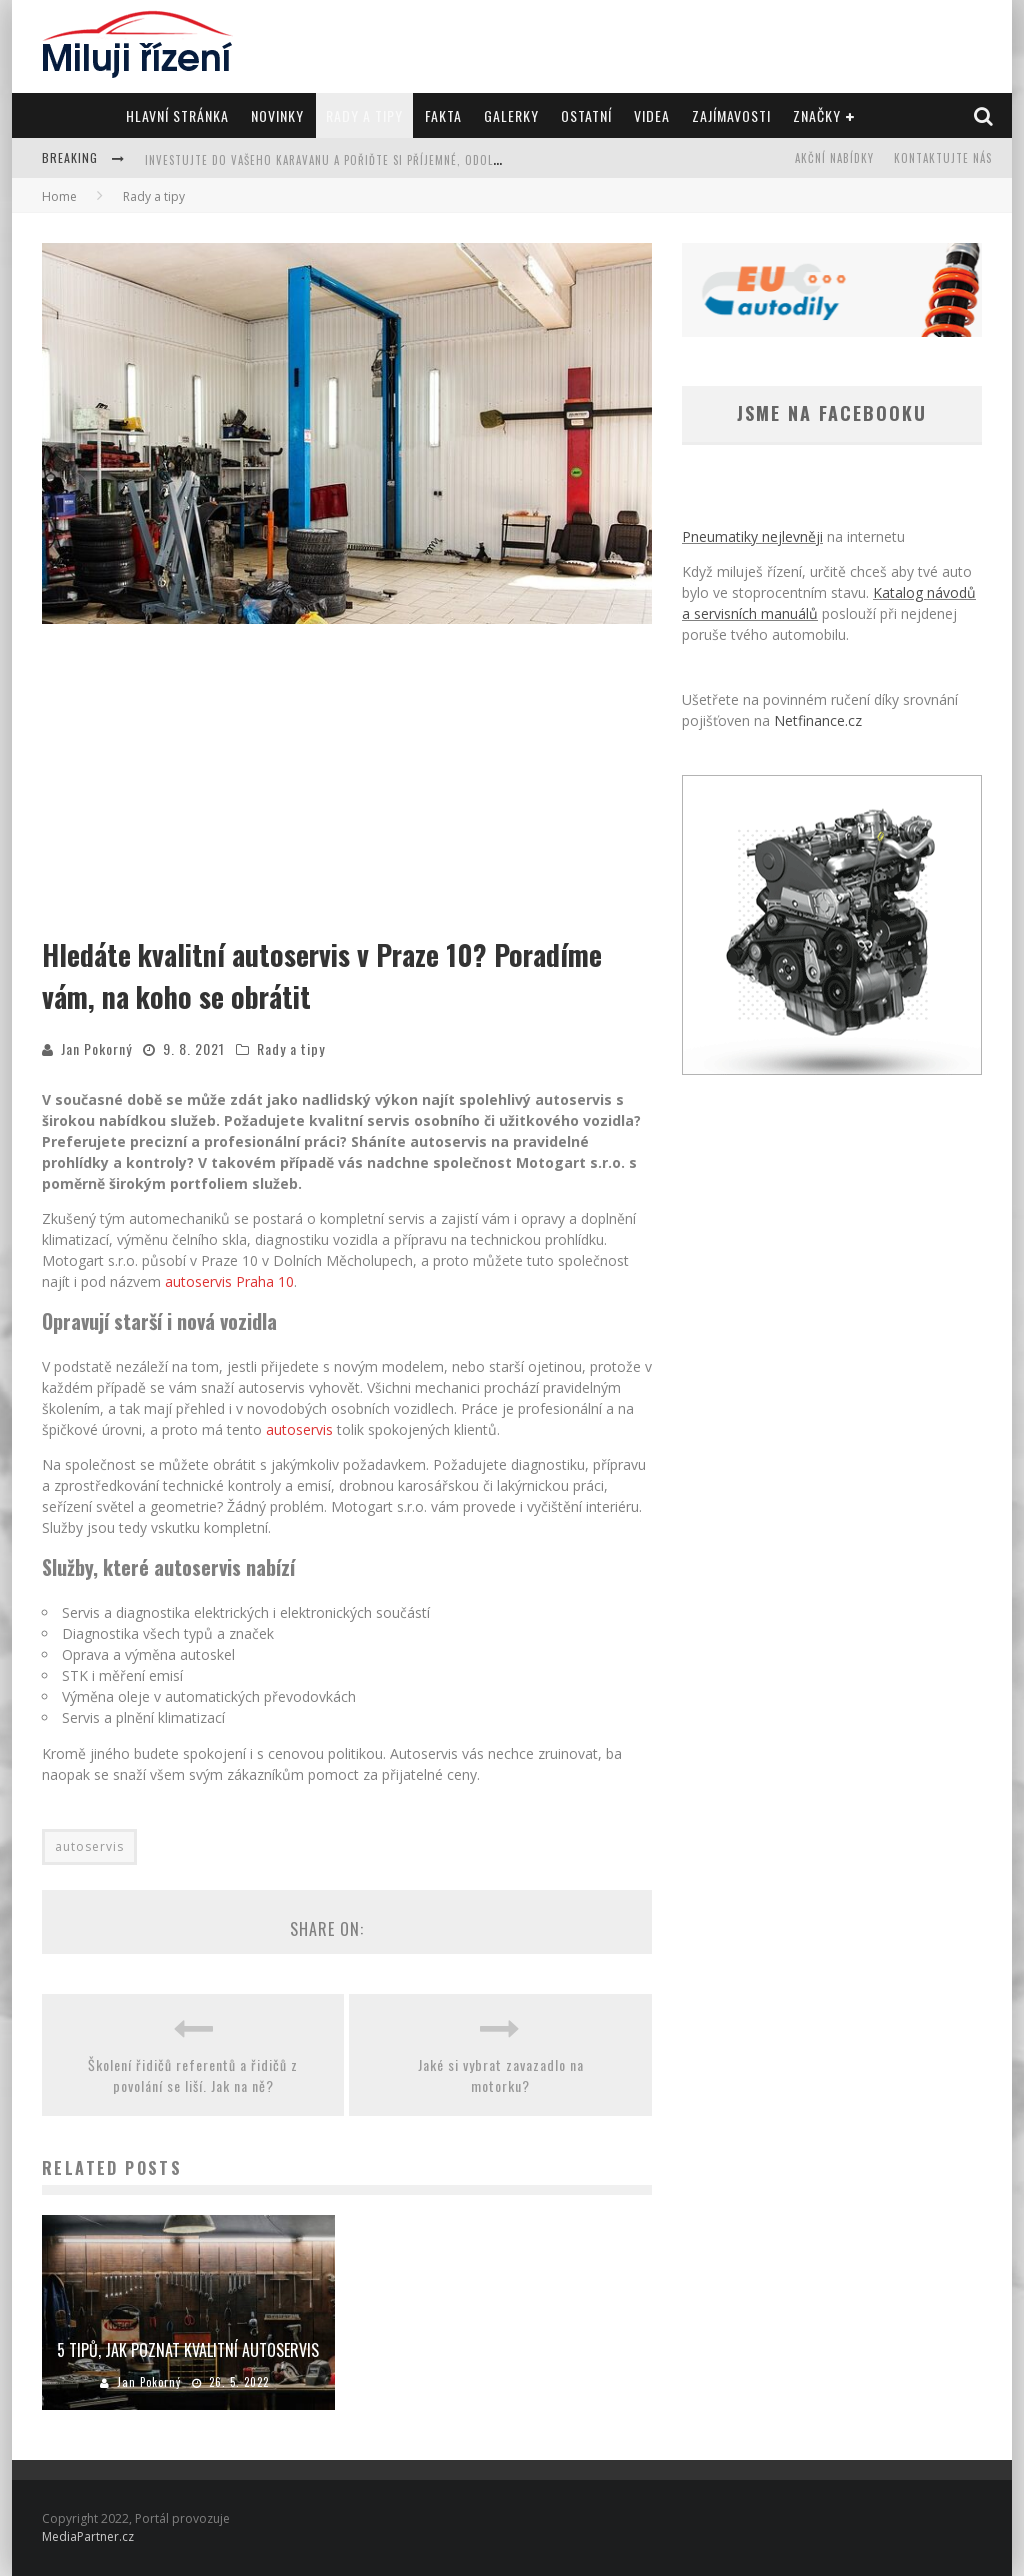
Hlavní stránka (177, 115)
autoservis (299, 1429)
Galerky (511, 115)
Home (59, 196)
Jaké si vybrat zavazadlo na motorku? (501, 2075)
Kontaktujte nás (943, 158)
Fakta (443, 115)
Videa (652, 115)
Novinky (277, 115)
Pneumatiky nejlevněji (752, 536)
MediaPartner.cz (88, 2536)
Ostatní (586, 115)
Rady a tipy (364, 115)
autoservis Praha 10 (229, 1281)
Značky (817, 115)
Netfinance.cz (818, 720)
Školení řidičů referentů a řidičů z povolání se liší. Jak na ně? (193, 2075)
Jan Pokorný (96, 1048)
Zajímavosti (731, 115)
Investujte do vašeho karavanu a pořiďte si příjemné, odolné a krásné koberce (377, 160)
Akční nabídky (834, 158)
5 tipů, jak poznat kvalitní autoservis (188, 2350)
